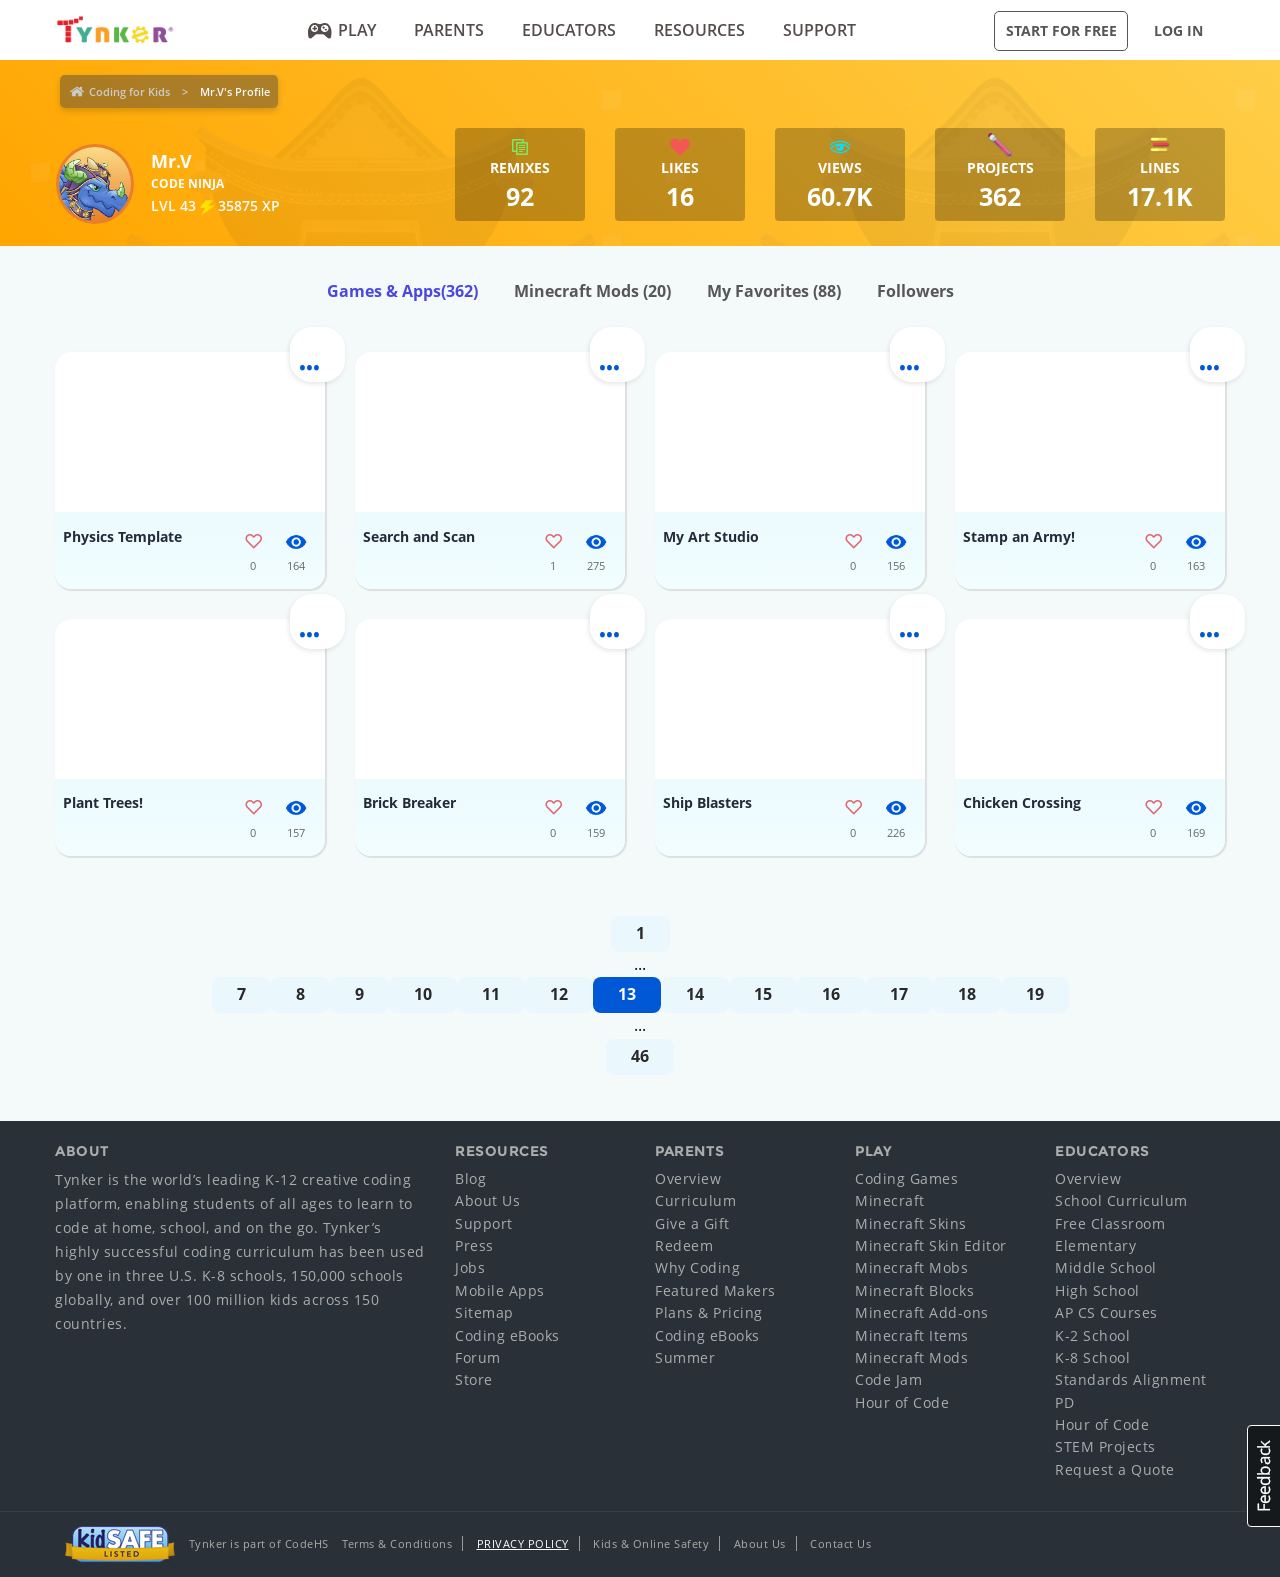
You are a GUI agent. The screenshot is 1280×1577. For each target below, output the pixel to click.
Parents (449, 30)
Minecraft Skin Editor (931, 1245)
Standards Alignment (1131, 1379)
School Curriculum (1121, 1200)
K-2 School (1092, 1335)
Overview (688, 1178)
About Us (487, 1200)
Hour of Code (902, 1402)
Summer (685, 1357)
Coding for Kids (129, 91)
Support (819, 30)
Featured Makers (715, 1290)
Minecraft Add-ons (922, 1312)
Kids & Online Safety (651, 1543)
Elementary (1095, 1245)
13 (627, 994)
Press (474, 1245)
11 (491, 994)
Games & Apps (402, 291)
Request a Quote (1115, 1469)
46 (640, 1056)
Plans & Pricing (709, 1312)
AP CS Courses (1106, 1312)
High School (1097, 1290)
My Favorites (774, 291)
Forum (478, 1357)
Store (474, 1379)
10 (423, 994)
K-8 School (1092, 1357)
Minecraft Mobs (911, 1267)
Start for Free (1061, 30)
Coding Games (906, 1178)
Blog (470, 1178)
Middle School (1106, 1267)
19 (1035, 994)
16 (831, 994)
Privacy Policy (523, 1543)
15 (763, 994)
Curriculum (695, 1200)
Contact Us (840, 1543)
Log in (1178, 30)
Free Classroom (1110, 1223)
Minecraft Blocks (914, 1290)
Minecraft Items (912, 1335)
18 (967, 994)
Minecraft (890, 1200)
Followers (915, 291)
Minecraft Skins (911, 1223)
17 (899, 994)
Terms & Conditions (397, 1543)
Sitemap (484, 1312)
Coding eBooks (507, 1335)
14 (695, 994)
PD (1064, 1402)
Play (342, 30)
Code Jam (888, 1379)
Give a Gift (692, 1223)
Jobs (470, 1267)
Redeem (684, 1245)
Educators (569, 30)
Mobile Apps (500, 1290)
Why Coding (697, 1267)
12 (559, 994)
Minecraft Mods (592, 291)
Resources (699, 30)
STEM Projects (1105, 1446)
